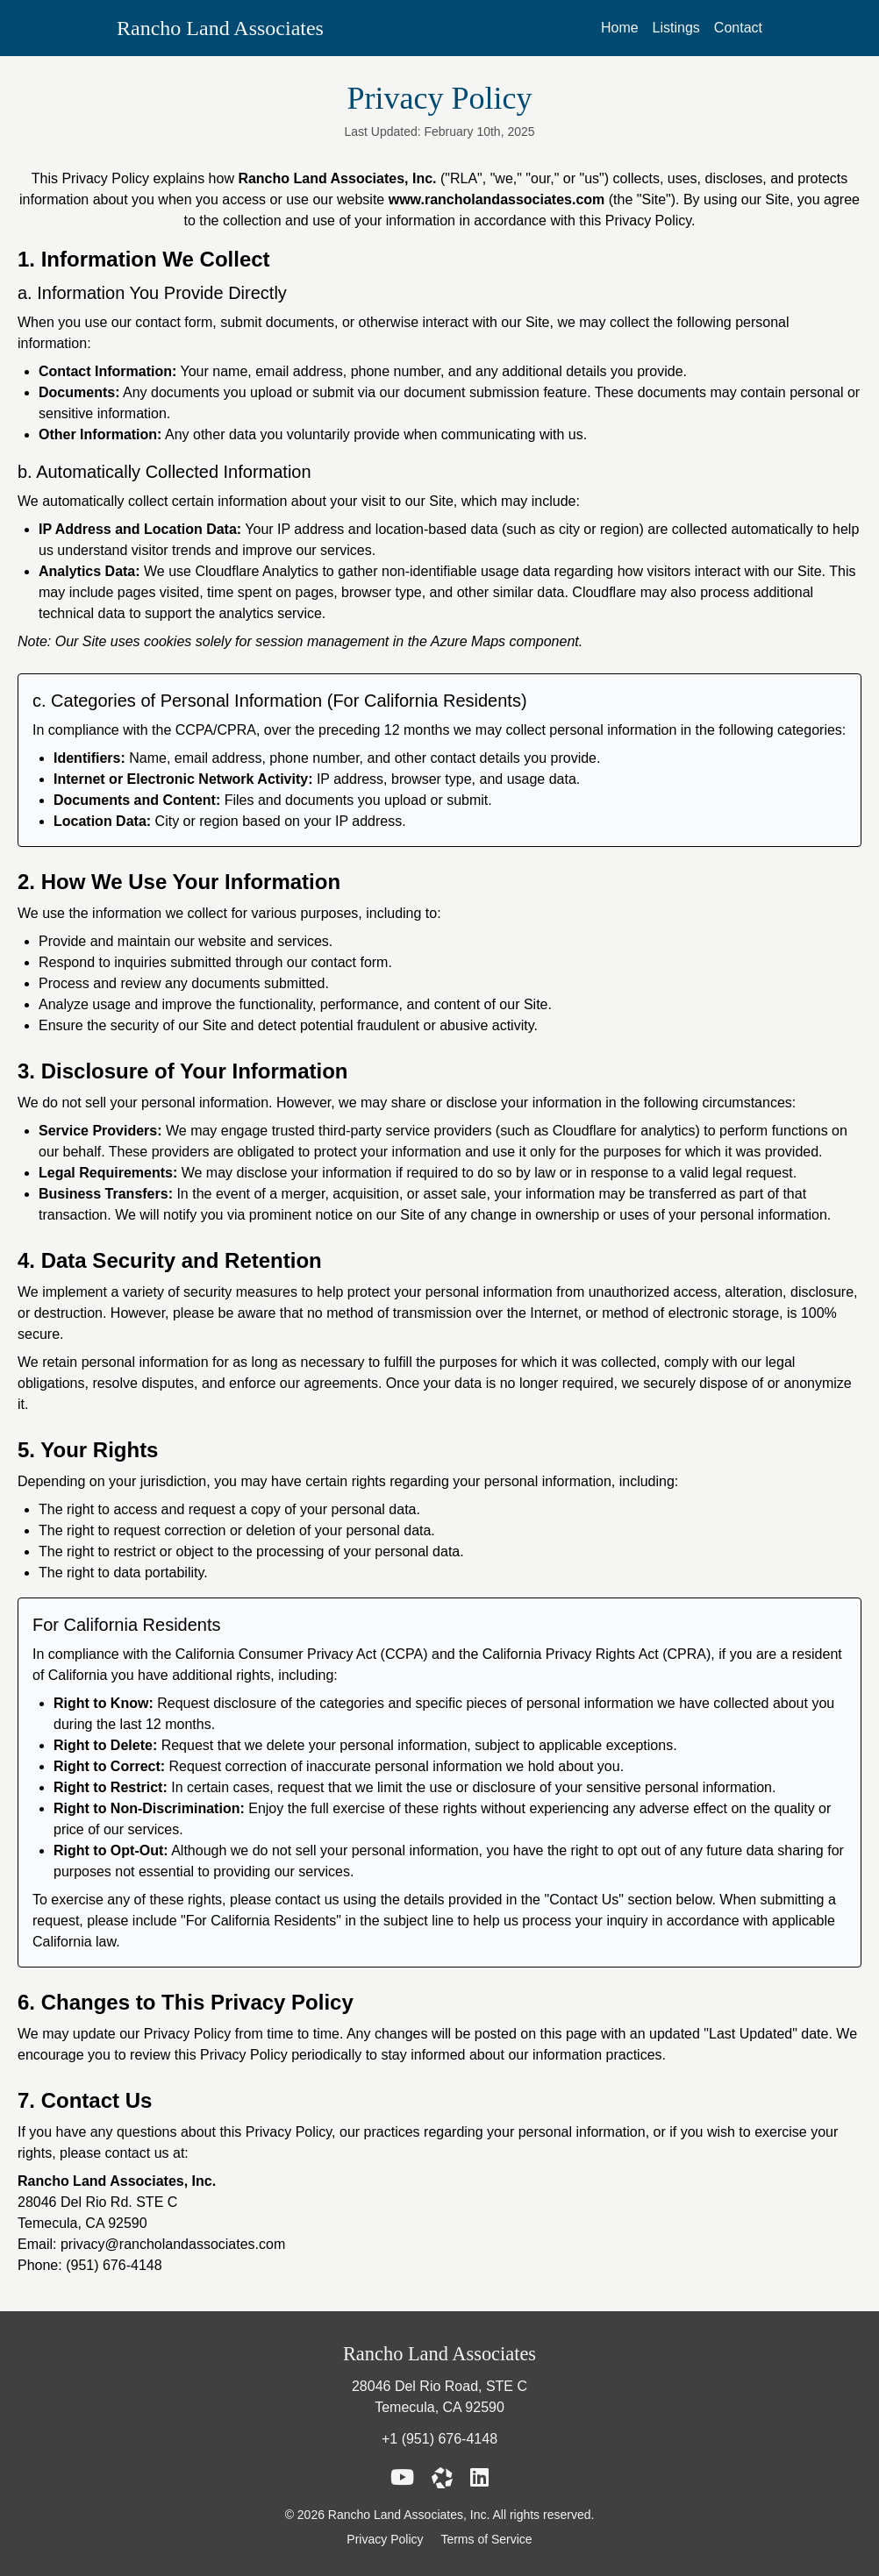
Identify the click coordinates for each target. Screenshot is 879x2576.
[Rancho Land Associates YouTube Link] (402, 2478)
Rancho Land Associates (220, 28)
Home (620, 27)
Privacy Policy (386, 2539)
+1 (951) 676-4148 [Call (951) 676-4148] (439, 2438)
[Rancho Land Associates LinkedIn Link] (479, 2478)
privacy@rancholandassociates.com (173, 2244)
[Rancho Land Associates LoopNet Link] (442, 2477)
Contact (738, 27)
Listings (676, 27)
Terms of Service (486, 2539)
